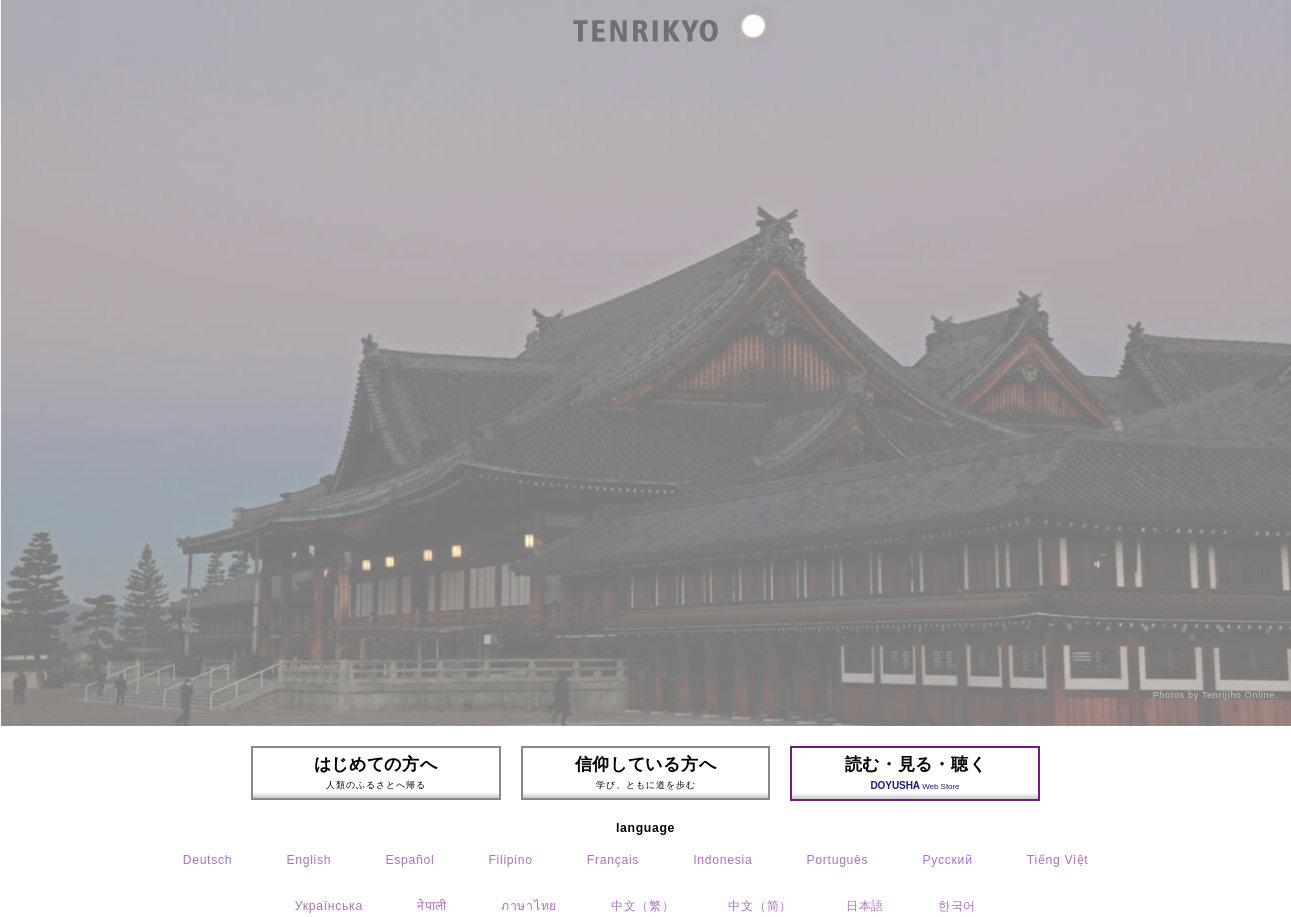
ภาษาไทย (529, 906)
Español (409, 860)
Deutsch (208, 860)
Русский (947, 860)
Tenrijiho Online (1238, 695)
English (308, 860)
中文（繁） (642, 906)
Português (837, 860)
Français (613, 860)
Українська (329, 906)
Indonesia (722, 860)
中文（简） (759, 906)
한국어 (957, 906)
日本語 (865, 906)
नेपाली (432, 906)
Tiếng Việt (1058, 860)
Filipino (510, 860)
